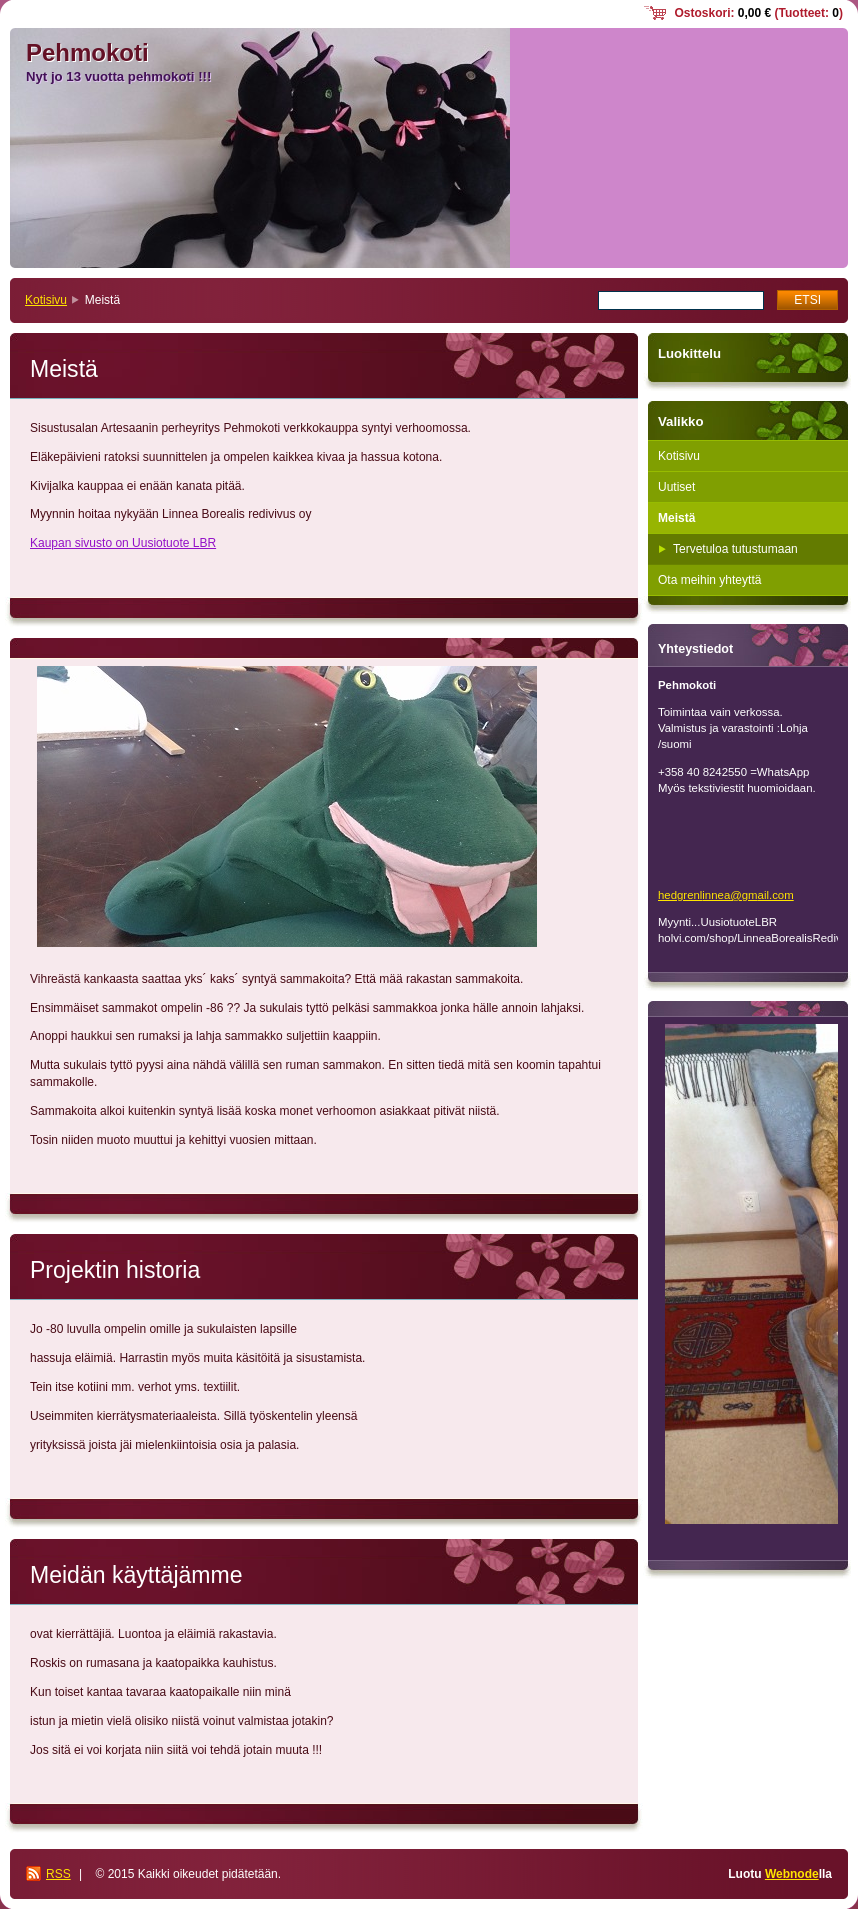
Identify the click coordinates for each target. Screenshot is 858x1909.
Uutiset (676, 487)
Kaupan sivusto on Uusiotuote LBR (123, 543)
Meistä (676, 518)
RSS (58, 1874)
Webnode (792, 1874)
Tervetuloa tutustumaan (735, 549)
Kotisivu (46, 300)
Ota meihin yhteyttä (709, 580)
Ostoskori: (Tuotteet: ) (758, 13)
